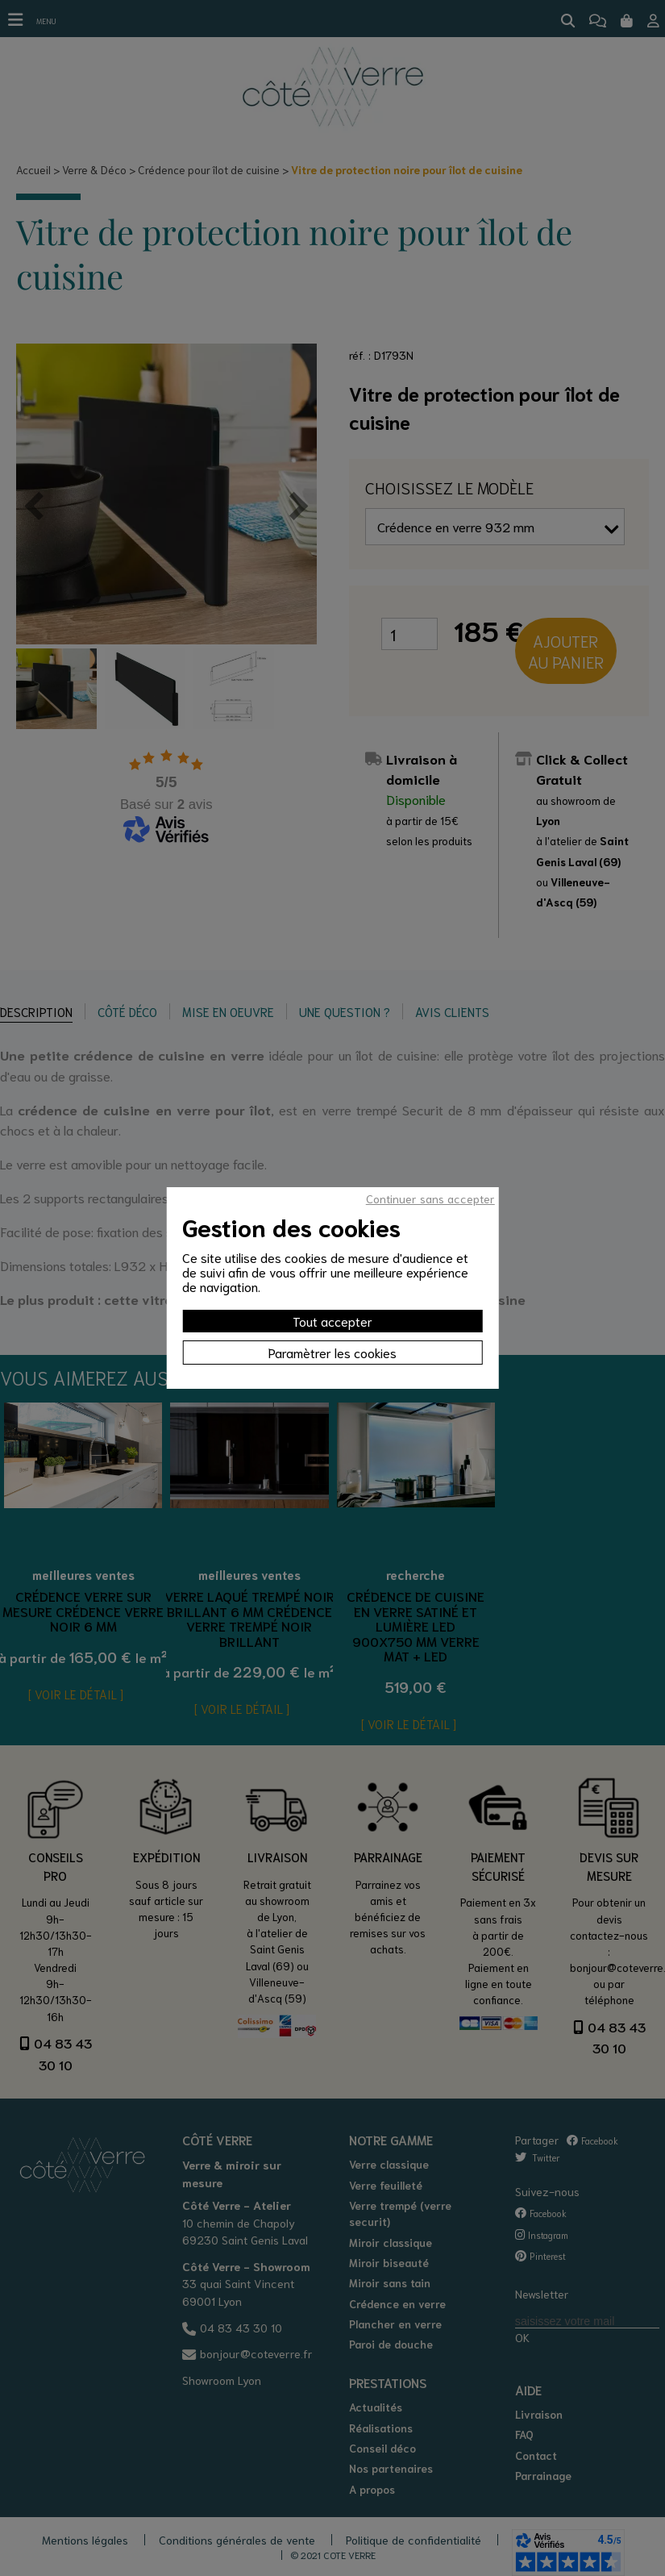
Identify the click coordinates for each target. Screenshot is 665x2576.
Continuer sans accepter (430, 1198)
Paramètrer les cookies (332, 1352)
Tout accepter (332, 1320)
